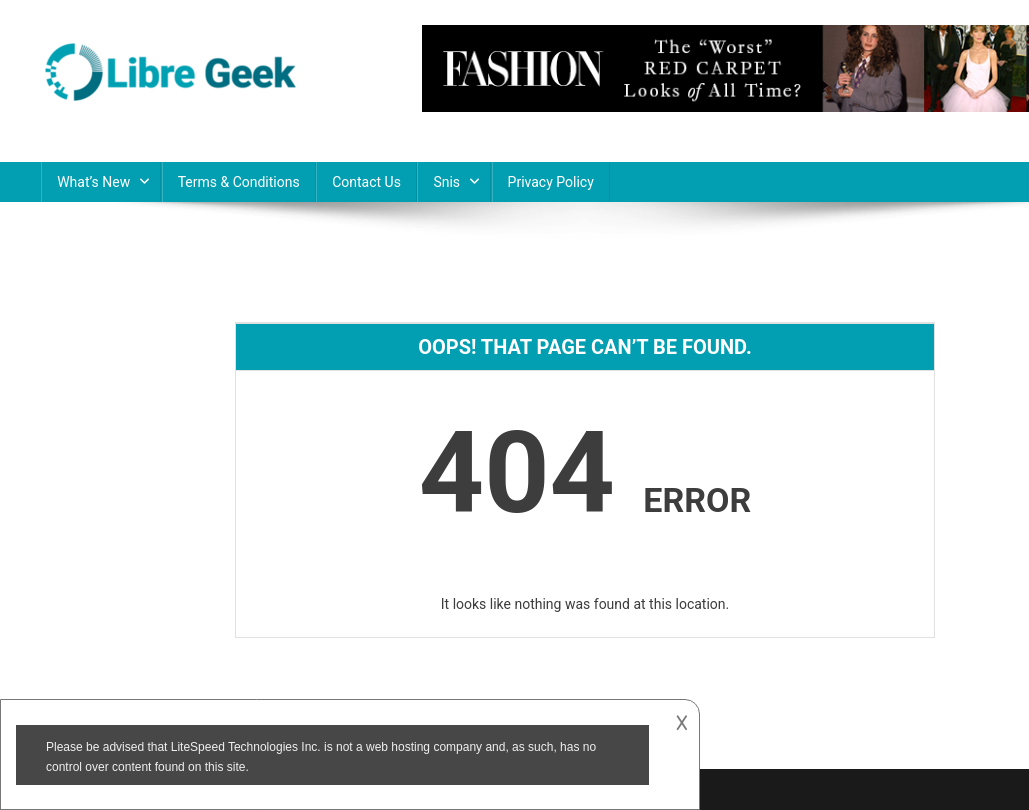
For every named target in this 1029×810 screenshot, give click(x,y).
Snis (446, 182)
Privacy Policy (551, 182)
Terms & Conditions (239, 182)
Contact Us (366, 182)
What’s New (93, 182)
